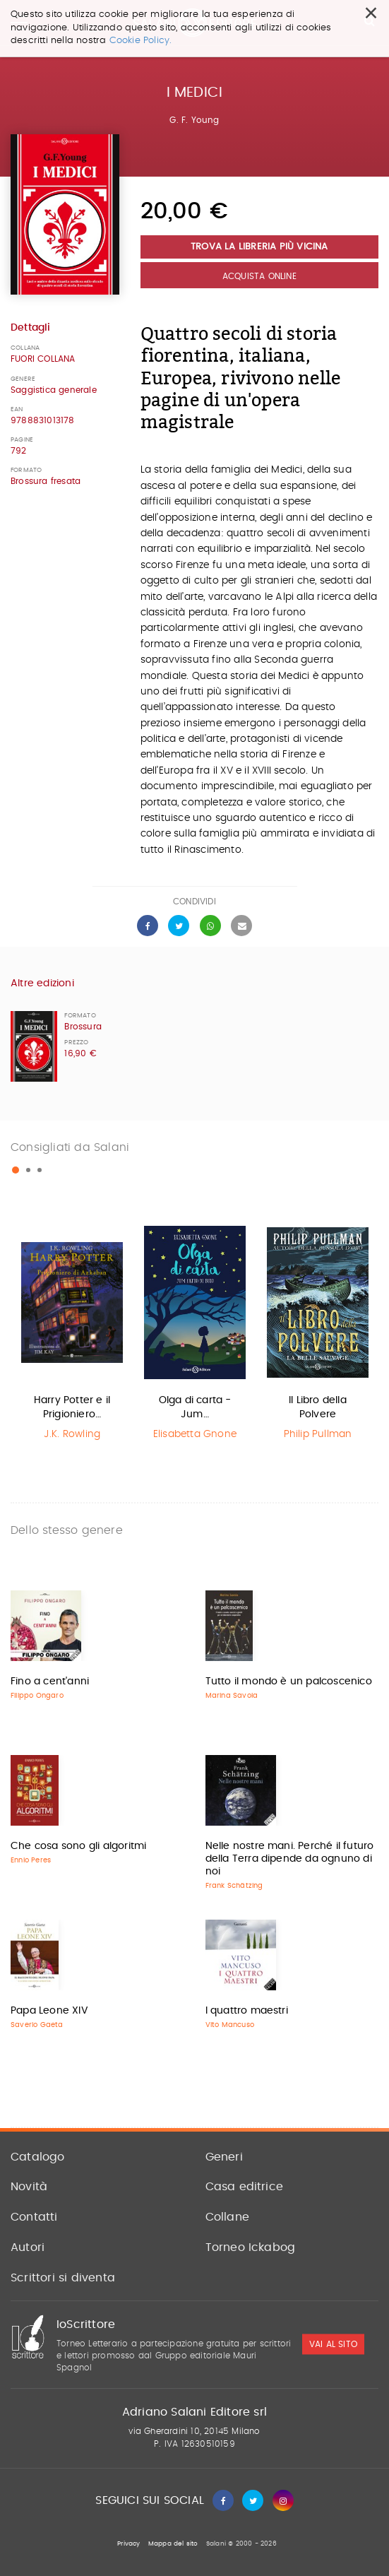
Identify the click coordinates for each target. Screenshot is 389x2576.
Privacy (128, 2544)
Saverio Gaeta (37, 2024)
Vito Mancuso (229, 2024)
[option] (72, 1334)
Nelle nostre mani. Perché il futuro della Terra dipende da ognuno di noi (289, 1859)
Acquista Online (259, 276)
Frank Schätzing (234, 1885)
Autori (27, 2247)
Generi (224, 2157)
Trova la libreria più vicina (259, 247)
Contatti (34, 2217)
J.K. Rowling (72, 1434)
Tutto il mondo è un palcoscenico (288, 1681)
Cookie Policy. (140, 40)
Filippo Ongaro (37, 1695)
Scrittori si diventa (63, 2277)
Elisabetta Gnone (195, 1434)
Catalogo (38, 2157)
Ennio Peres (31, 1860)
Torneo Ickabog (250, 2247)
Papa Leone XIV (49, 2011)
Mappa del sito (173, 2544)
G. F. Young (194, 120)
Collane (227, 2217)
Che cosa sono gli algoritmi (78, 1846)
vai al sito (333, 2344)
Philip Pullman (318, 1434)
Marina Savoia (231, 1695)
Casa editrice (244, 2186)
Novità (29, 2186)
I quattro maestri (246, 2011)
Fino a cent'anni (50, 1681)
